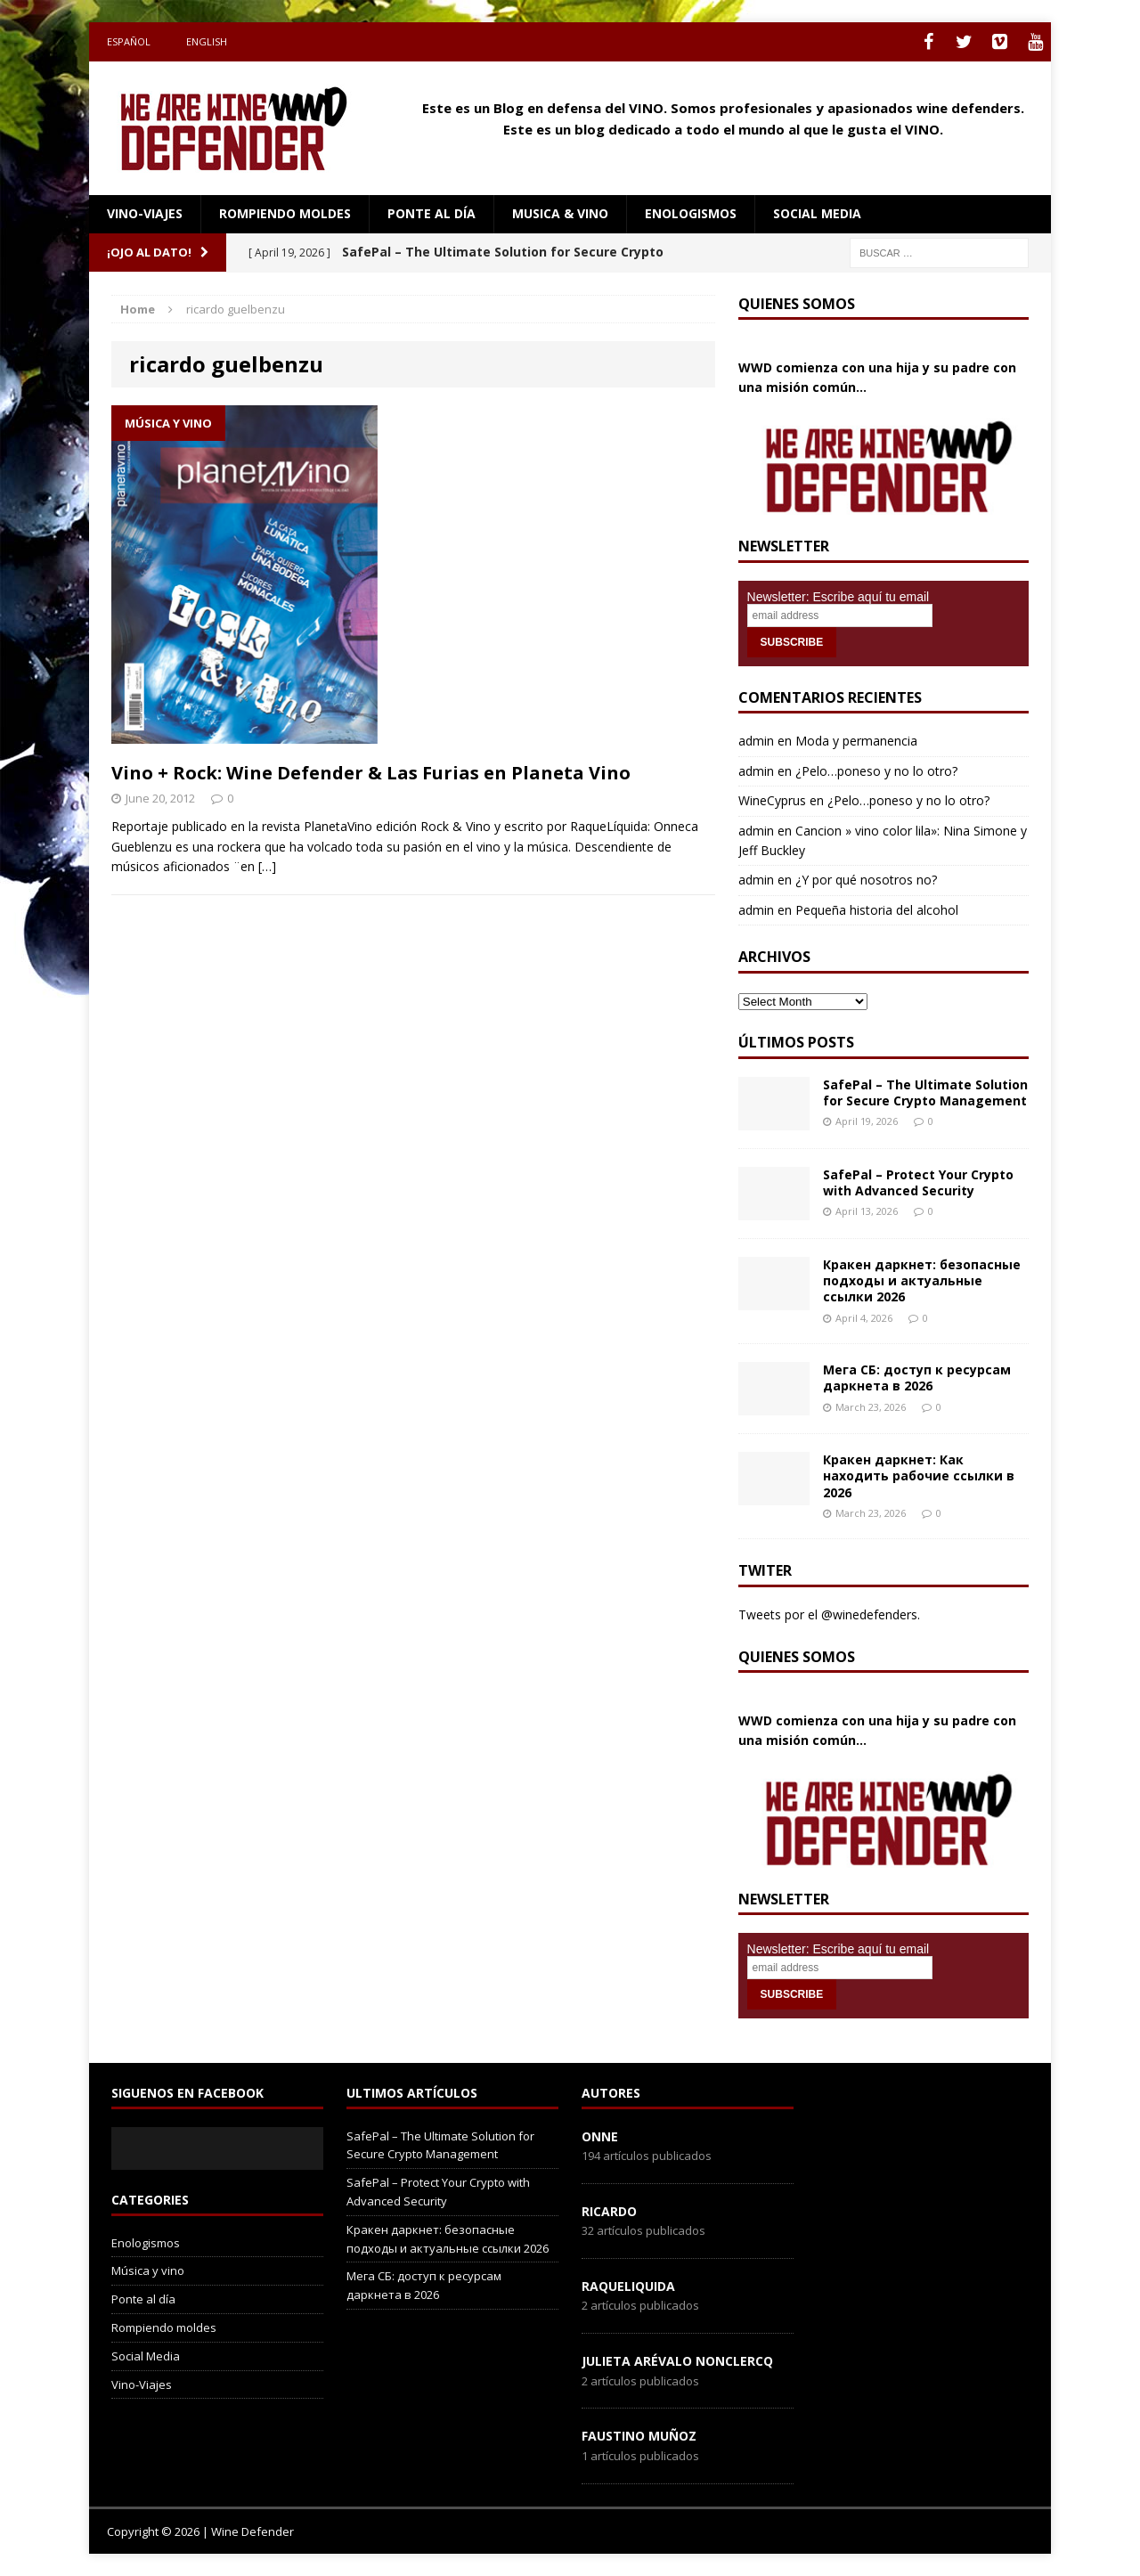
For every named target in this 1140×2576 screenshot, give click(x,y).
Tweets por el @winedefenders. (829, 1614)
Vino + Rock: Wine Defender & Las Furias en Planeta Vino (371, 773)
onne (600, 2136)
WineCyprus (772, 800)
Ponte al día (431, 213)
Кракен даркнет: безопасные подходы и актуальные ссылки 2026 (922, 1280)
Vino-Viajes (145, 213)
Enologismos (691, 213)
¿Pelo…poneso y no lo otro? (876, 770)
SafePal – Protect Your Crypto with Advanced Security (918, 1182)
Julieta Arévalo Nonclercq (677, 2360)
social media (817, 213)
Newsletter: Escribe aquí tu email (838, 597)
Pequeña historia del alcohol (876, 909)
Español (129, 41)
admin (756, 740)
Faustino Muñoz (639, 2435)
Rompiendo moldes (285, 213)
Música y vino (147, 2270)
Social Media (145, 2356)
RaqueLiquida (628, 2286)
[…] (267, 866)
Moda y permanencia (856, 740)
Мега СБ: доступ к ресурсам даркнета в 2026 (917, 1377)
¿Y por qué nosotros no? (866, 879)
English (206, 41)
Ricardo (609, 2211)
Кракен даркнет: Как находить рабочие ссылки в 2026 (918, 1475)
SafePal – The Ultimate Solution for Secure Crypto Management (925, 1092)
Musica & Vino (560, 213)
